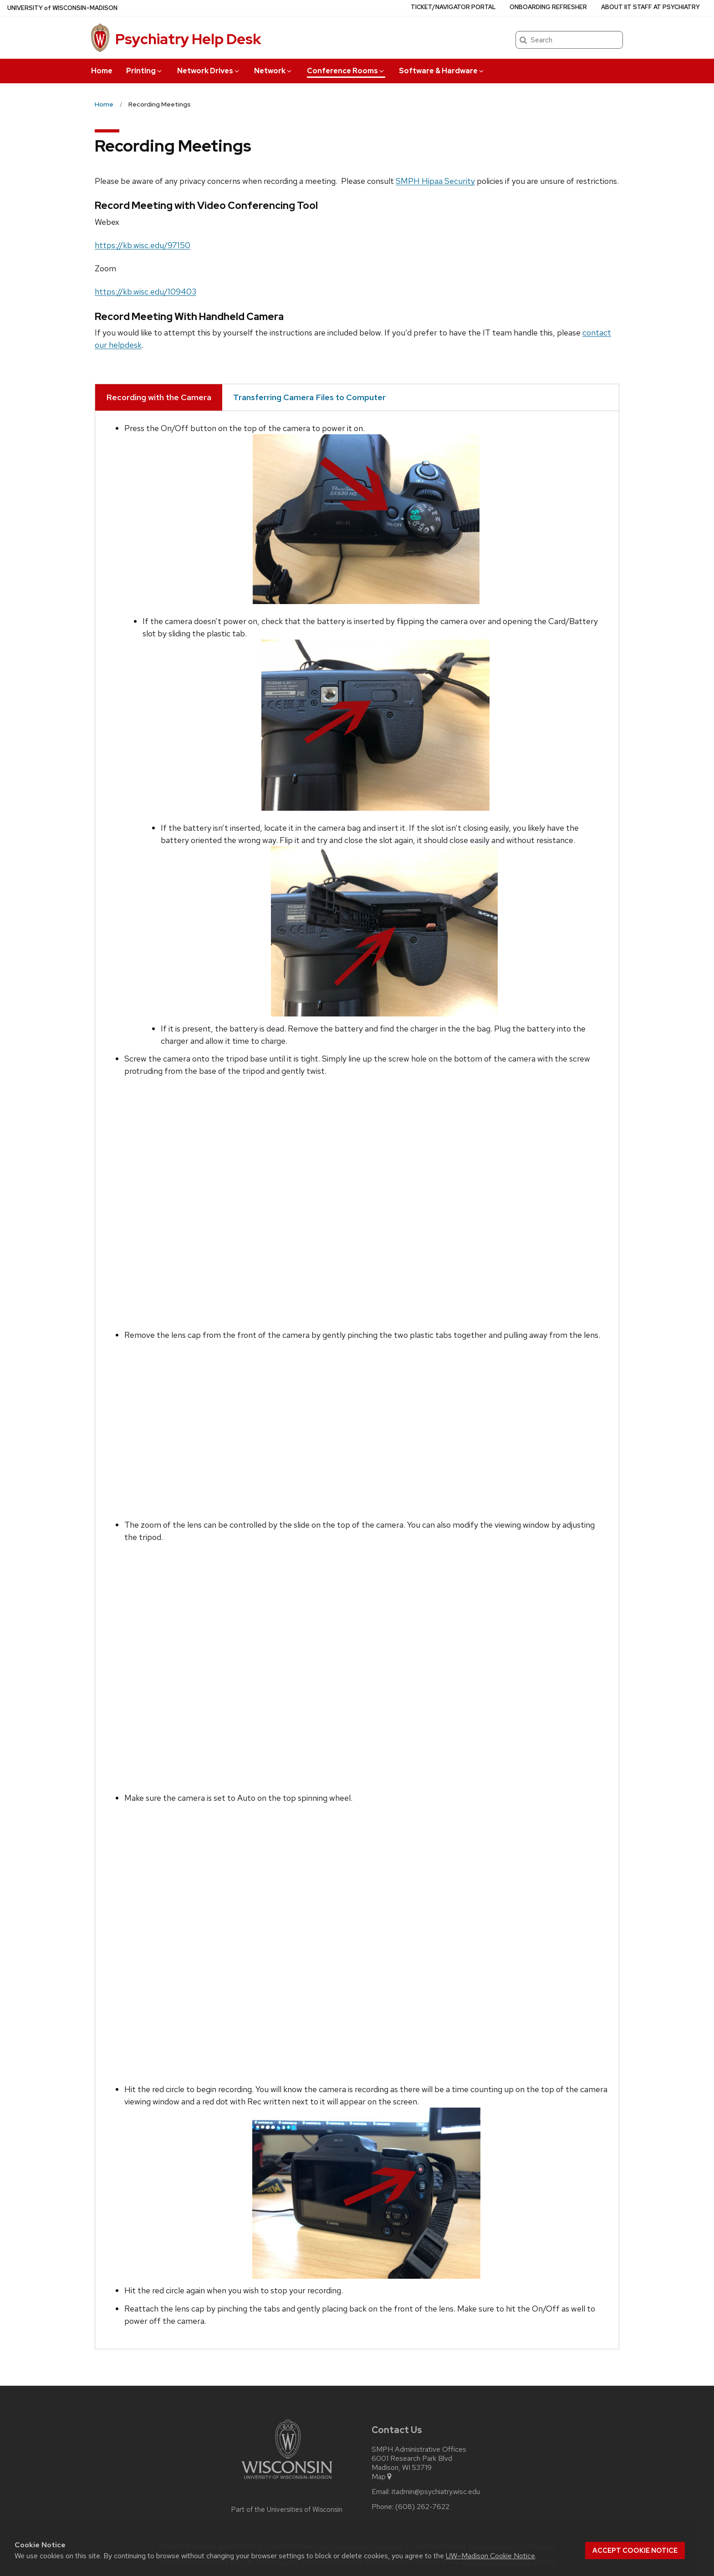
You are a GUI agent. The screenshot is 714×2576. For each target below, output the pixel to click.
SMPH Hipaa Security (435, 181)
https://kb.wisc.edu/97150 (142, 245)
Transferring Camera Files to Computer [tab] (309, 397)
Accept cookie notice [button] (635, 2550)
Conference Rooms (346, 71)
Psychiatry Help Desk (188, 39)
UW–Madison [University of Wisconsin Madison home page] (62, 8)
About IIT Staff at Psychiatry (650, 7)
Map (382, 2476)
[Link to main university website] (286, 2480)
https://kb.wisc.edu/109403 (145, 291)
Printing (144, 71)
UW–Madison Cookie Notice (490, 2556)
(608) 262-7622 (422, 2506)
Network (273, 71)
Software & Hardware (442, 71)
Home (101, 71)
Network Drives (208, 71)
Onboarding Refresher (548, 7)
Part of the (286, 2509)
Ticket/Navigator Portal (453, 7)
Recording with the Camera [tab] (158, 397)
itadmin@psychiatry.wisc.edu (436, 2491)
